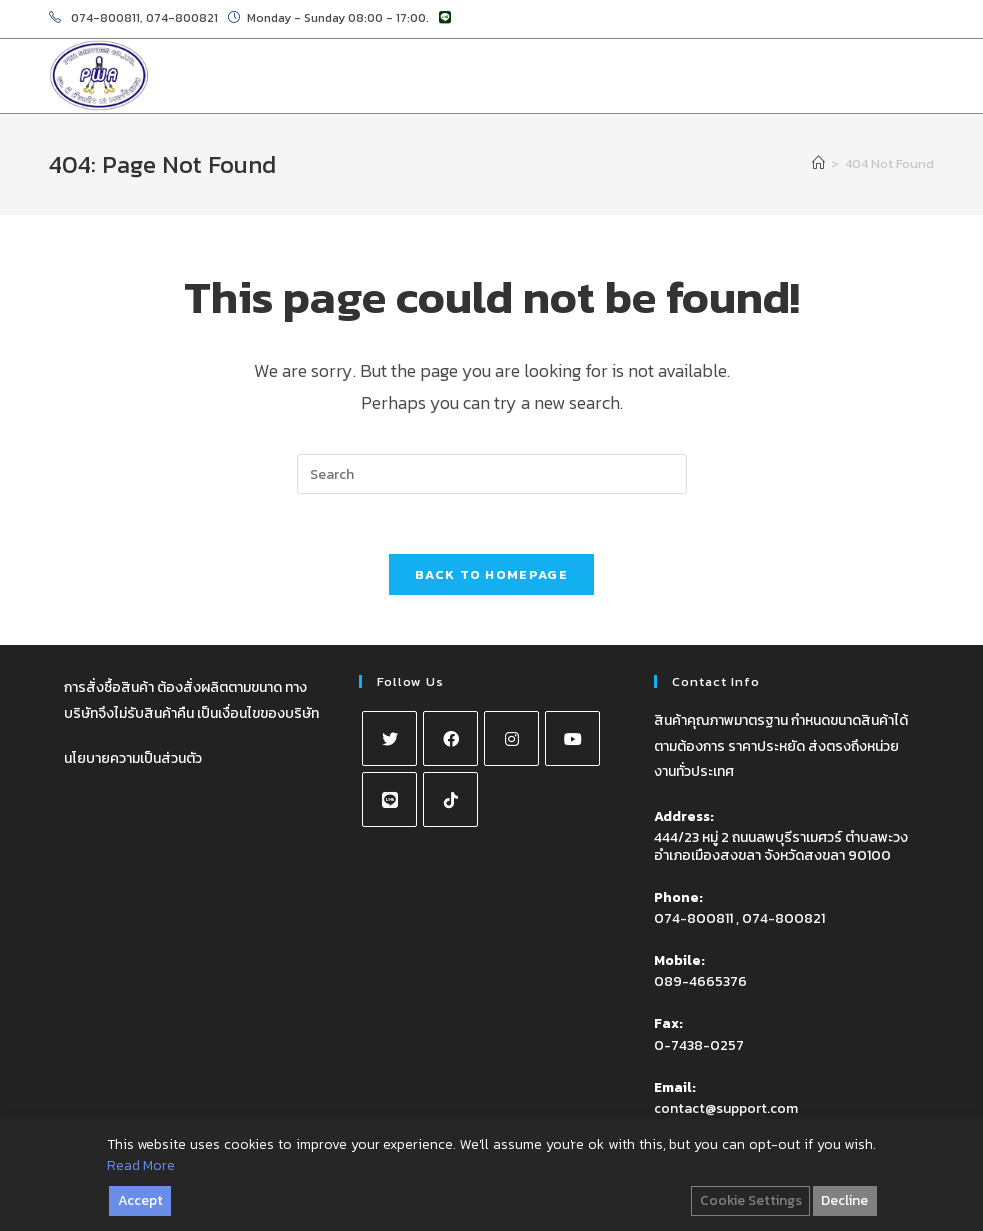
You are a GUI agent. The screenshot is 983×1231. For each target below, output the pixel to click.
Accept (140, 1200)
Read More (141, 1165)
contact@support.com (726, 1108)
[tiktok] (450, 799)
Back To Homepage (491, 574)
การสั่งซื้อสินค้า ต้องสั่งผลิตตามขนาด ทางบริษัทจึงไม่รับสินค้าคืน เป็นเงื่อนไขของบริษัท (191, 700)
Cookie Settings (751, 1200)
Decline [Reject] (844, 1200)
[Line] (389, 799)
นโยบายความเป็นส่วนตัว (133, 758)
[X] (389, 738)
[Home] (818, 163)
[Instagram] (511, 738)
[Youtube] (572, 738)
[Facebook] (450, 738)
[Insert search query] (492, 474)
